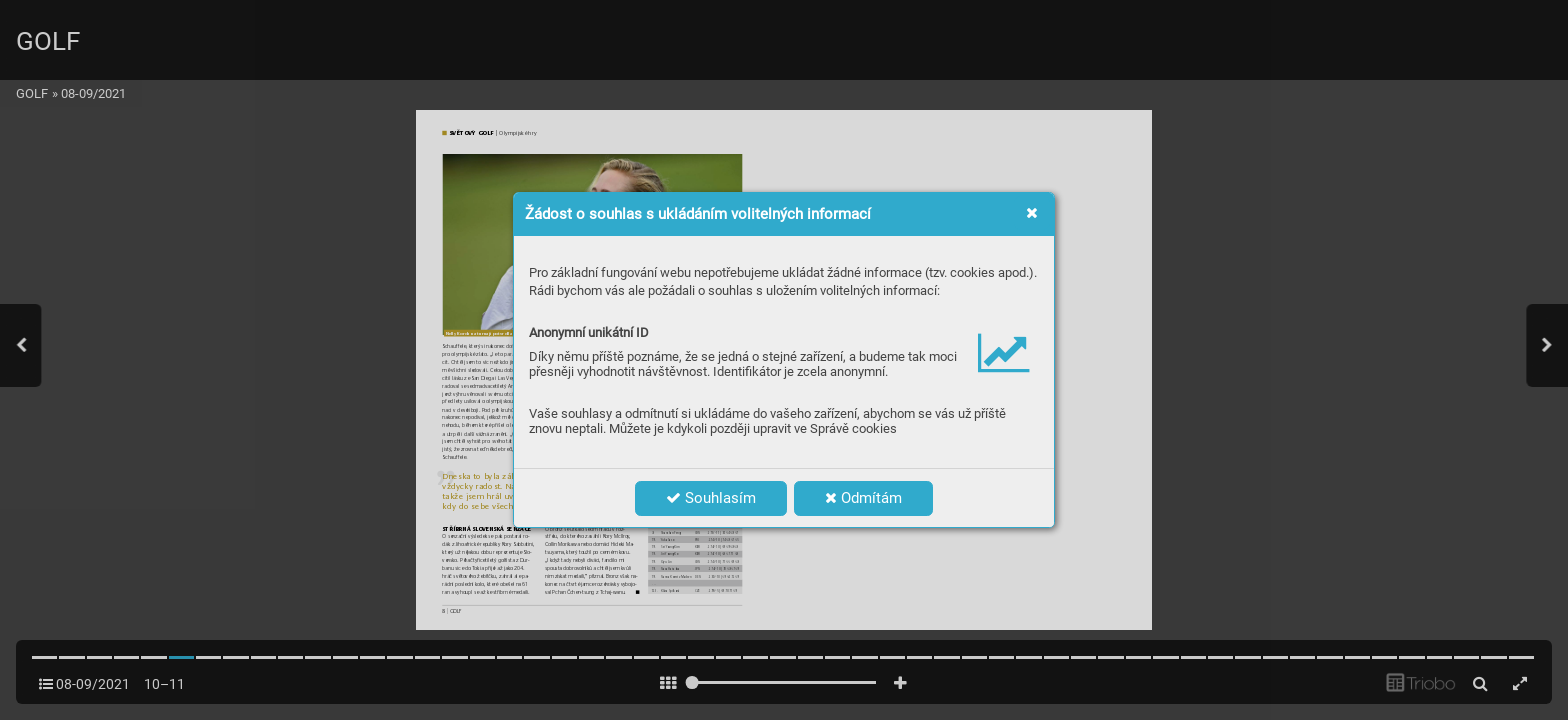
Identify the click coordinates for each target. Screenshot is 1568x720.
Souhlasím (711, 498)
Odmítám (863, 498)
